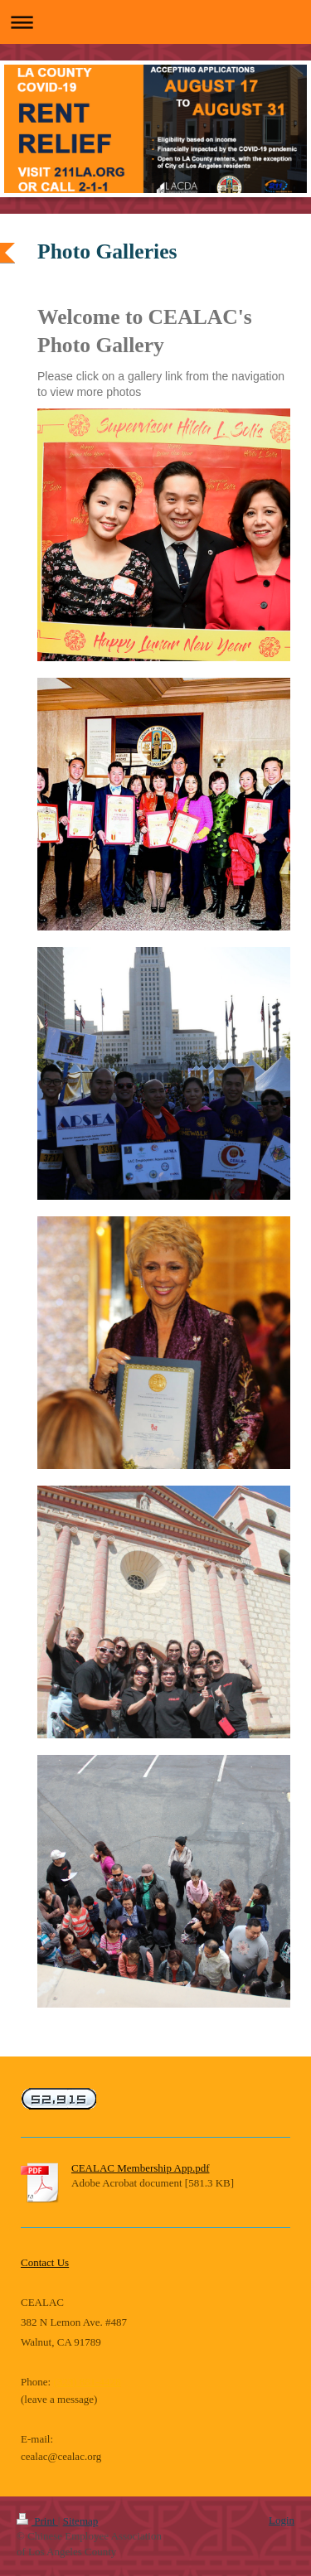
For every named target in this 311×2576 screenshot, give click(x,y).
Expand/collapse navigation (155, 22)
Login (281, 2520)
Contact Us (45, 2262)
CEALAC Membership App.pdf (140, 2168)
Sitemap (81, 2521)
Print (37, 2521)
